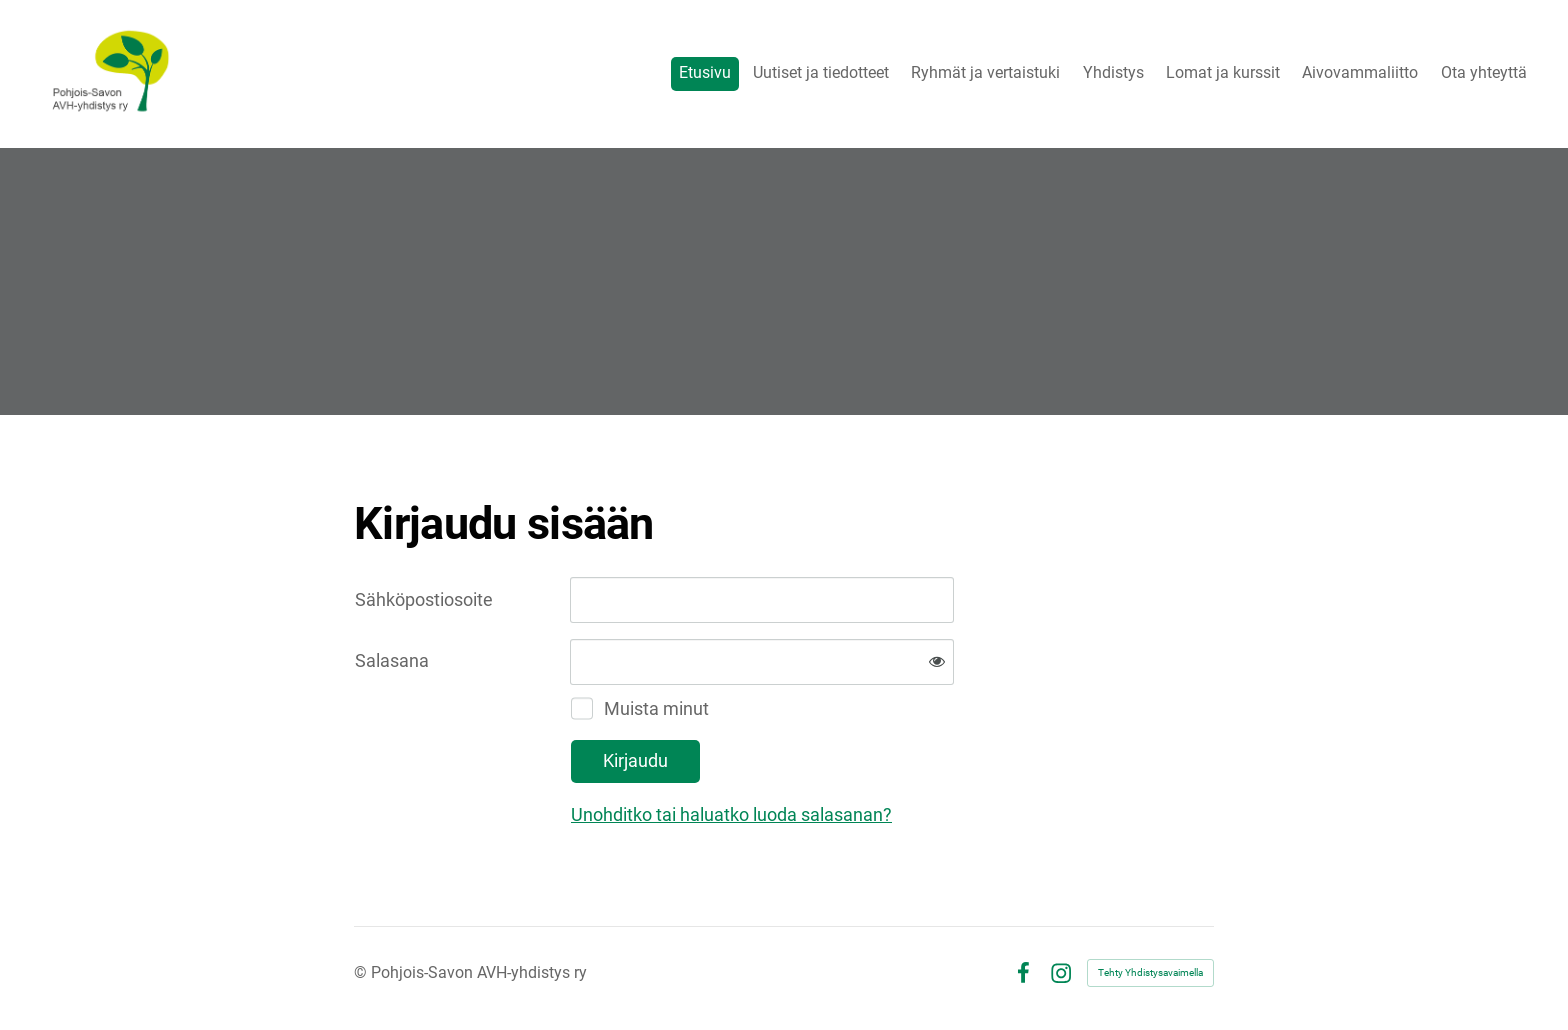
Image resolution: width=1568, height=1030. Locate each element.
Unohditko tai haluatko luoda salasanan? (731, 814)
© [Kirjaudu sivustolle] (362, 972)
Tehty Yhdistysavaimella (1150, 972)
